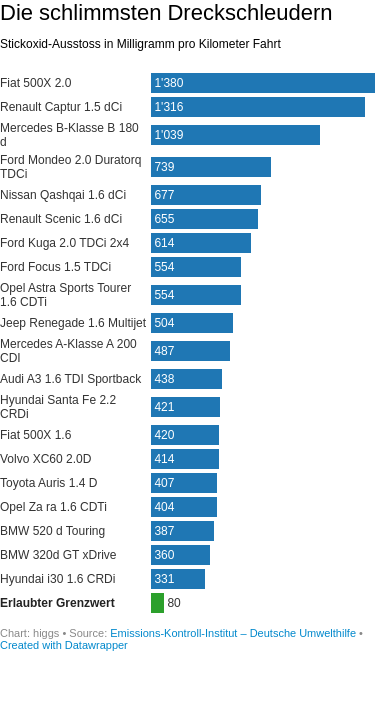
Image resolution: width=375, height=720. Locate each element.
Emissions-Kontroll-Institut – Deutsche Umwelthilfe (234, 633)
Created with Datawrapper (64, 645)
